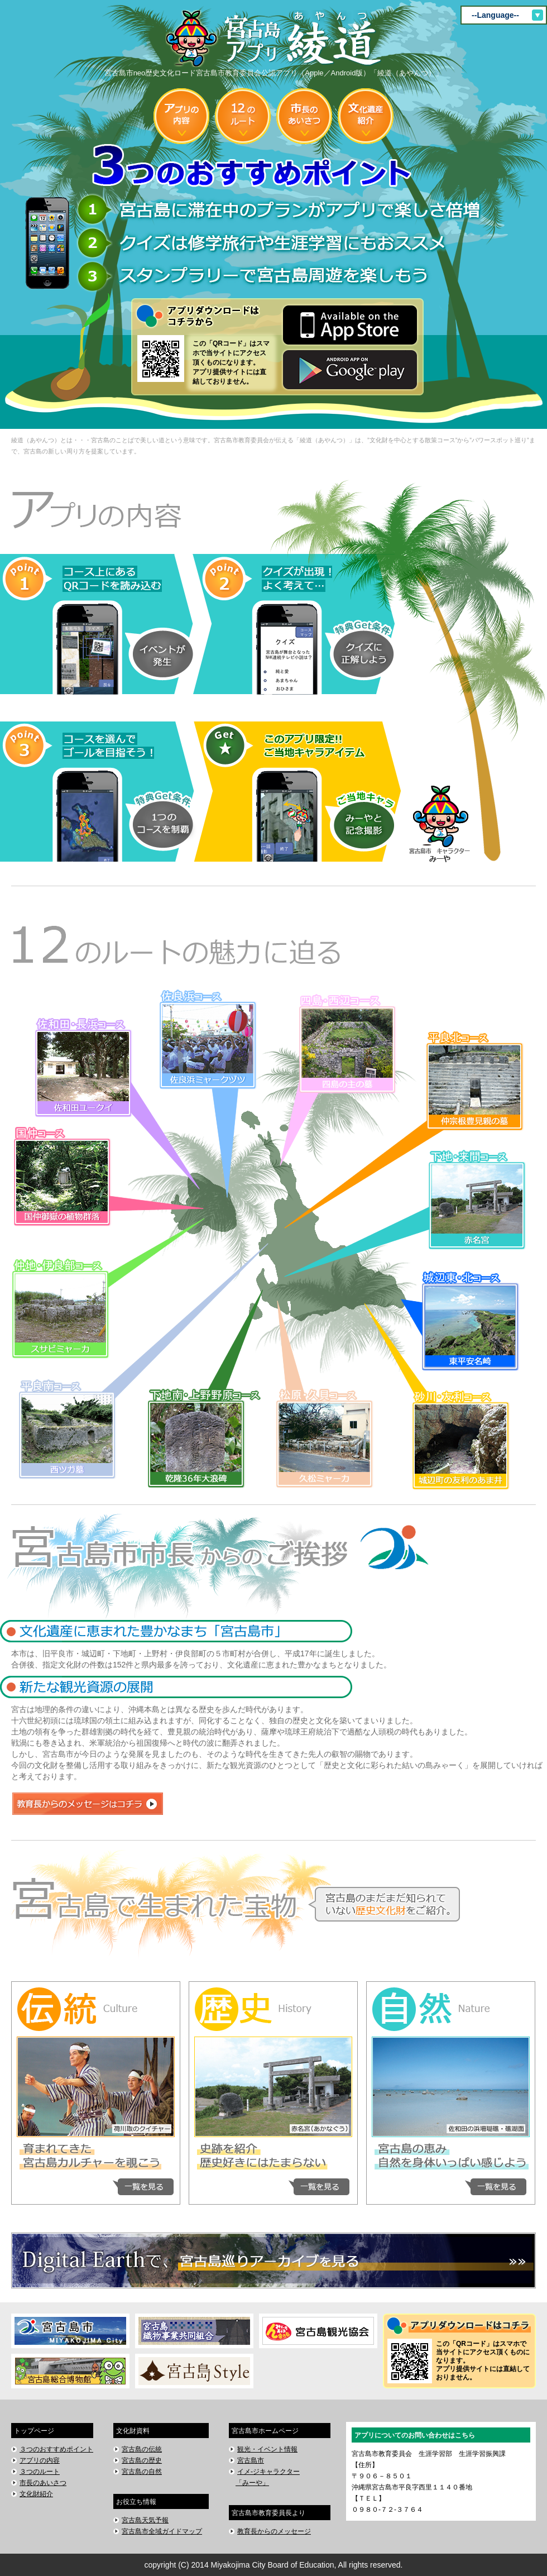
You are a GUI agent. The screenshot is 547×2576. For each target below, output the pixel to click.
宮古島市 (250, 2460)
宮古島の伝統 (142, 2449)
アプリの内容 (40, 2460)
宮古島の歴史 (142, 2460)
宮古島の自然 (142, 2471)
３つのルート (40, 2471)
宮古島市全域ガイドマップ (162, 2531)
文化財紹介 (36, 2494)
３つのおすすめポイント (56, 2449)
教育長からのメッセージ (274, 2531)
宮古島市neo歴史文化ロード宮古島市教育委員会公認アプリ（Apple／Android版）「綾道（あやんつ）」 (273, 43)
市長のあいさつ (43, 2483)
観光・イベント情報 (267, 2449)
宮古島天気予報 (145, 2520)
